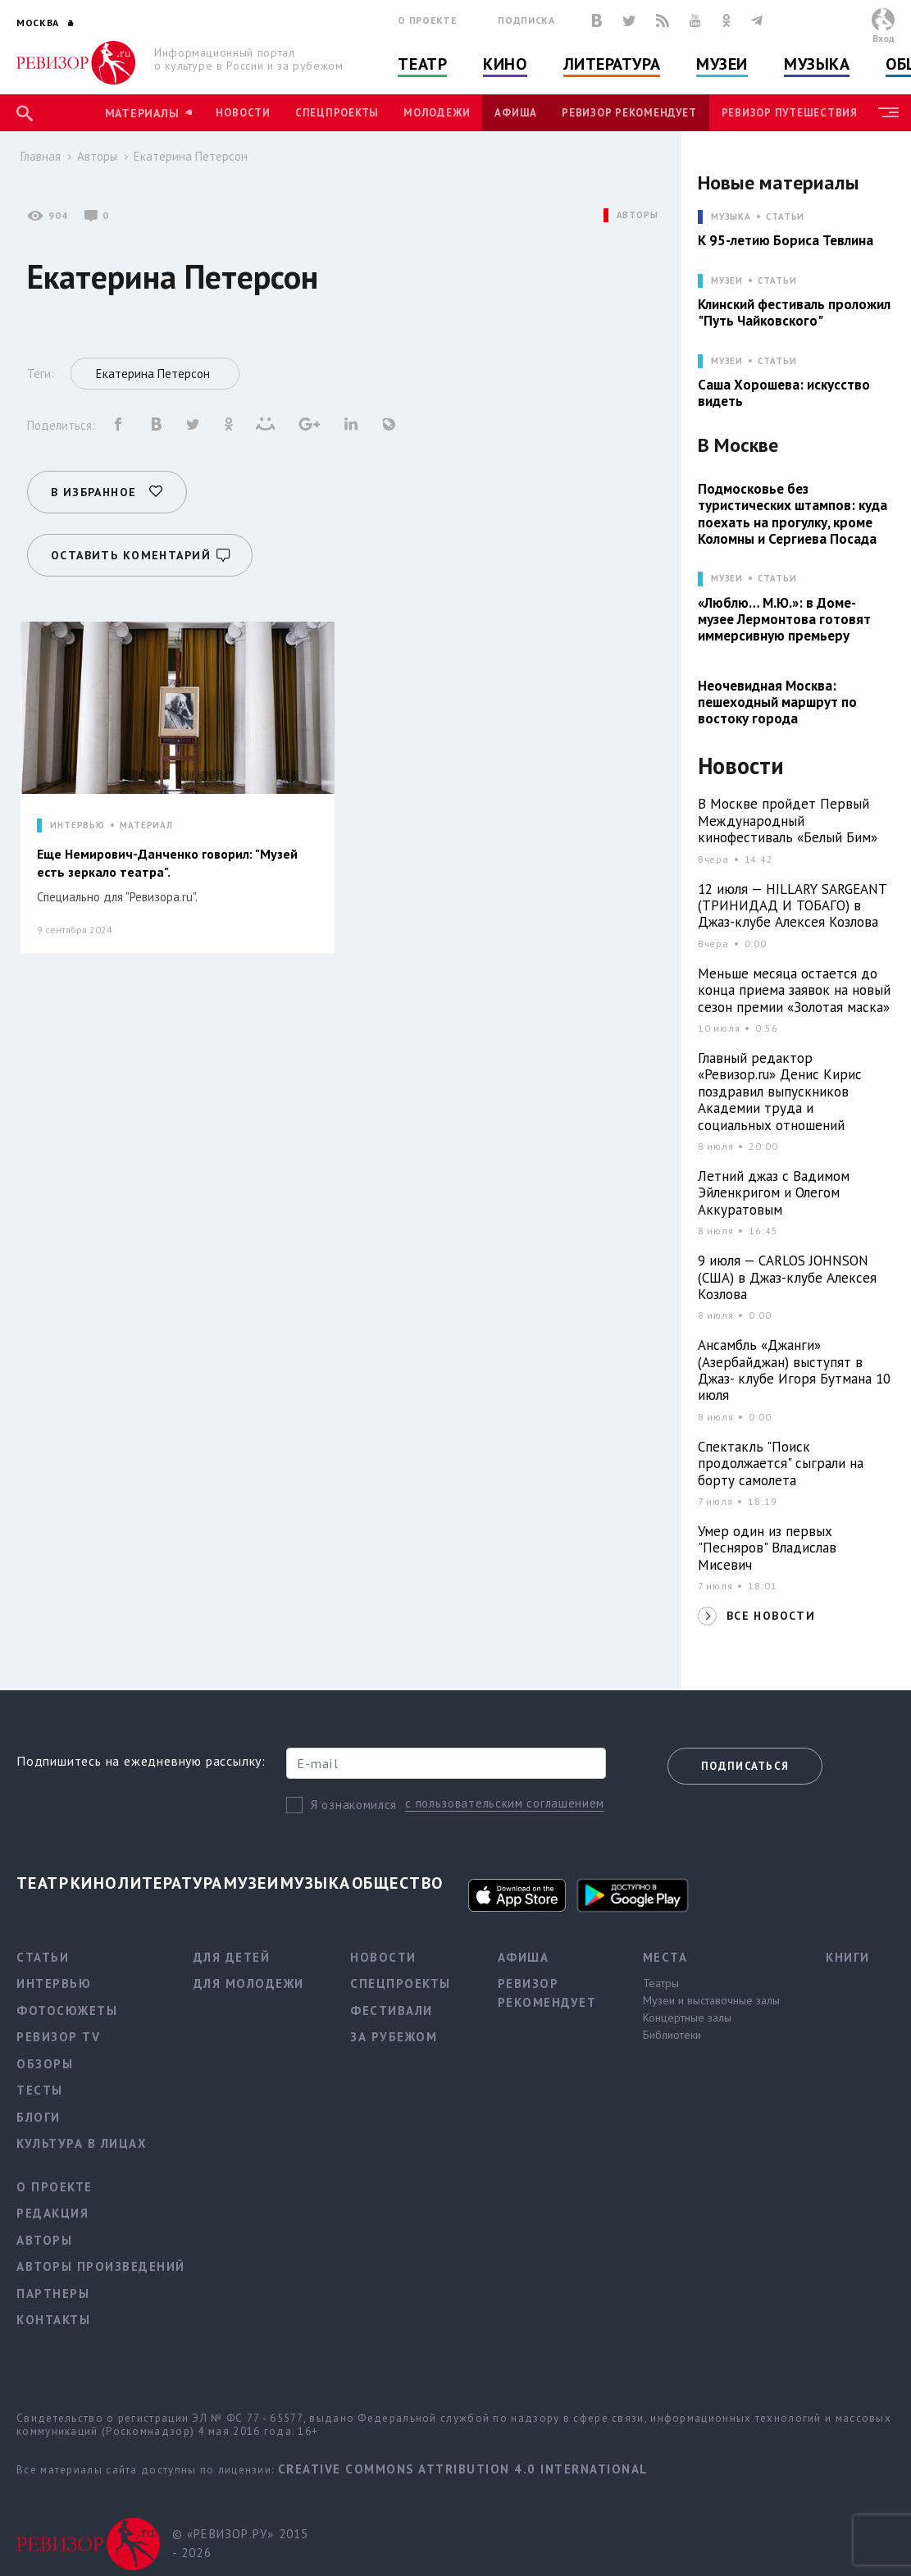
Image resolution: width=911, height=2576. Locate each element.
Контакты (53, 2320)
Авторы (97, 156)
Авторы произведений (100, 2266)
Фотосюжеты (66, 2010)
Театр (422, 64)
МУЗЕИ (727, 281)
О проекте (427, 20)
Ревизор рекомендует (629, 113)
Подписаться (745, 1766)
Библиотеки (672, 2034)
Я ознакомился (354, 1804)
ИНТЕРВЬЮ (77, 825)
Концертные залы (687, 2017)
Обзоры (44, 2064)
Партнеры (52, 2293)
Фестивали (391, 2010)
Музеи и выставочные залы (711, 2000)
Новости (243, 113)
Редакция (52, 2213)
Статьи (785, 217)
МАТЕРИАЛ (146, 825)
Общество (398, 1883)
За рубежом (393, 2037)
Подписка (526, 20)
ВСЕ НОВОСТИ (771, 1615)
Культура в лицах (81, 2143)
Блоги (38, 2117)
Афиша (515, 113)
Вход (883, 38)
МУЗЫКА (731, 217)
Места (665, 1957)
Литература (612, 64)
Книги (848, 1957)
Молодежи (436, 113)
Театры (661, 1983)
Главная (40, 156)
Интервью (53, 1983)
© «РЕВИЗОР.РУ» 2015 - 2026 (240, 2543)
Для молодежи (249, 1983)
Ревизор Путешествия (790, 113)
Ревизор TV (58, 2037)
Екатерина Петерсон (191, 156)
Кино (504, 64)
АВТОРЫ (637, 215)
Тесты (39, 2090)
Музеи (722, 64)
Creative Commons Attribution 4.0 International (463, 2469)
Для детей (232, 1957)
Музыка (817, 64)
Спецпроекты (337, 113)
